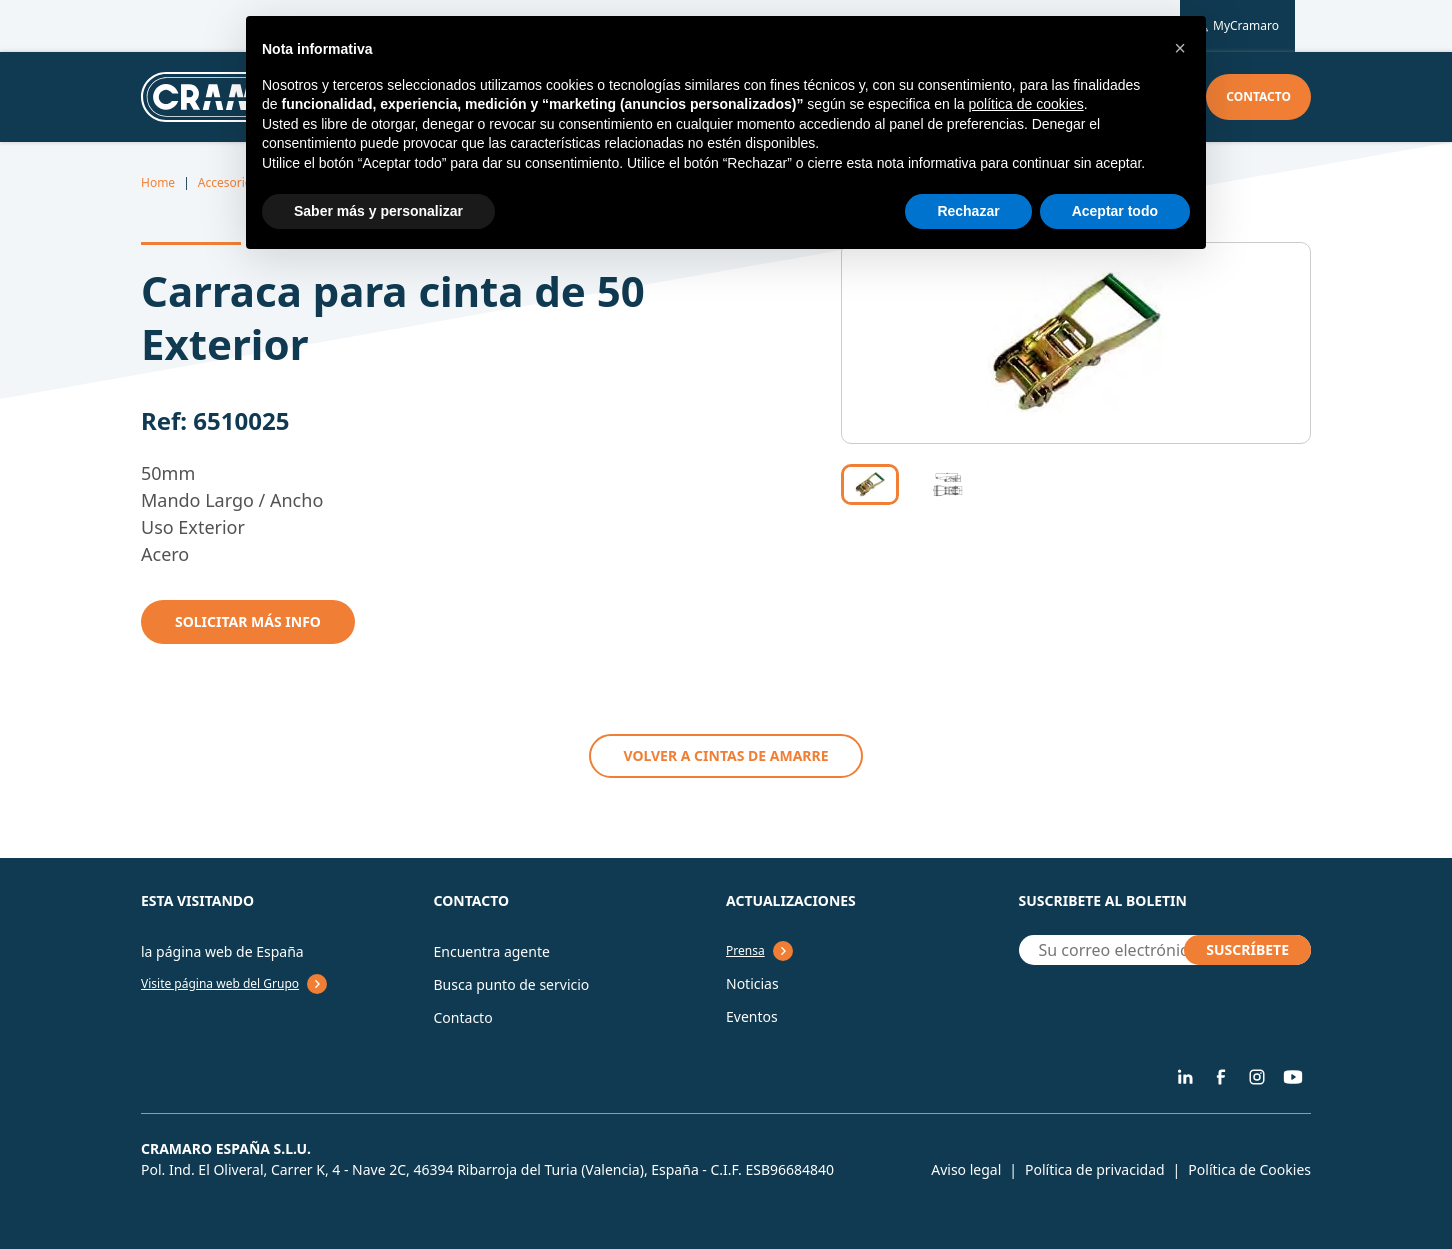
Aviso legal (966, 1169)
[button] (1180, 48)
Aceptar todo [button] (1115, 211)
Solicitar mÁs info (248, 621)
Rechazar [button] (968, 211)
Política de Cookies (1249, 1169)
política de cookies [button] (1025, 104)
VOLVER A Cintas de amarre (725, 755)
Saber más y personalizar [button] (378, 211)
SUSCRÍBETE (1247, 949)
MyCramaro (1237, 26)
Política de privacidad (1095, 1169)
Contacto (1258, 96)
